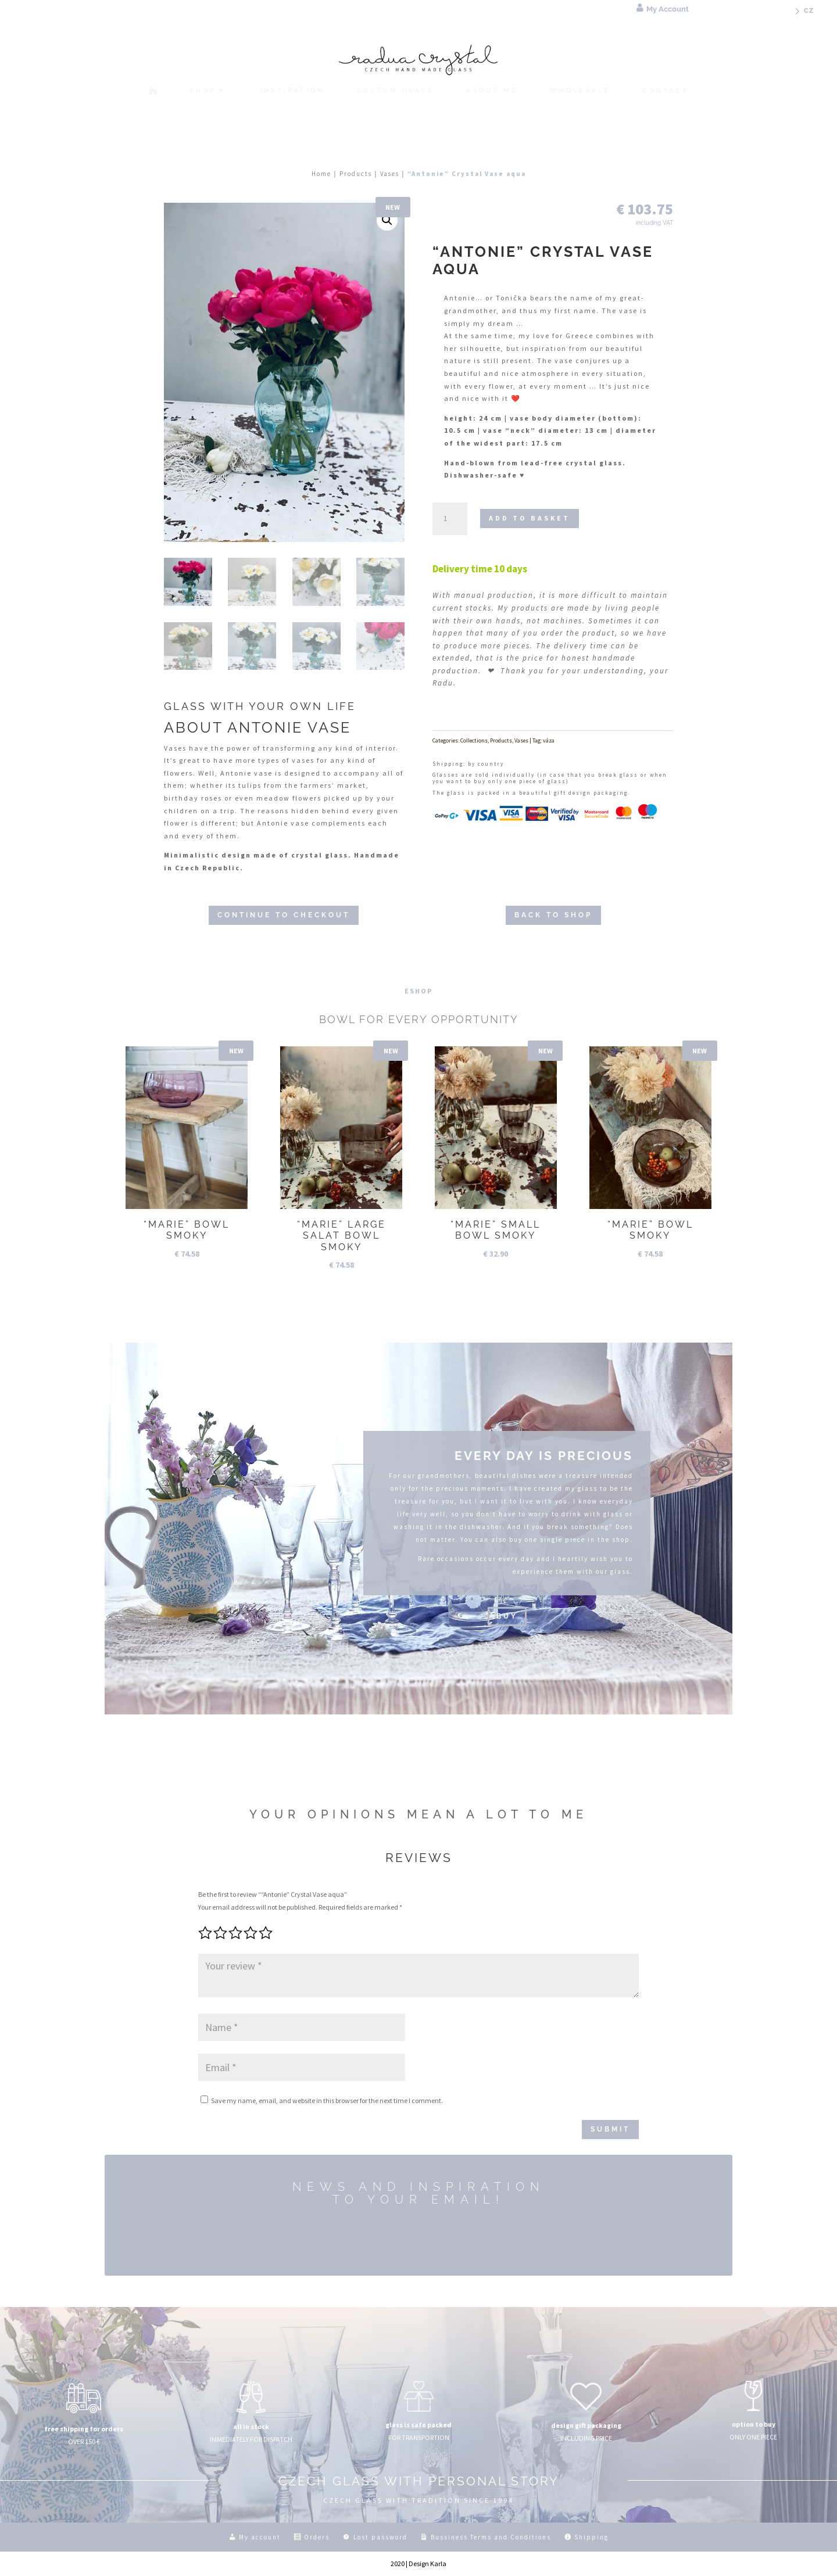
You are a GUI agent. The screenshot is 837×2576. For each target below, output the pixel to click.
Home (321, 174)
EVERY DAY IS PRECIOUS (544, 1455)
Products (355, 174)
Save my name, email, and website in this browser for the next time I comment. (327, 2100)
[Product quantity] (449, 519)
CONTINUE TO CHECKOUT (283, 915)
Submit (610, 2129)
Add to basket (529, 518)
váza (549, 740)
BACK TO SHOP (553, 915)
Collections (474, 740)
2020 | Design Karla (418, 2563)
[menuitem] (801, 14)
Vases (389, 174)
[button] (387, 220)
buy (507, 1616)
